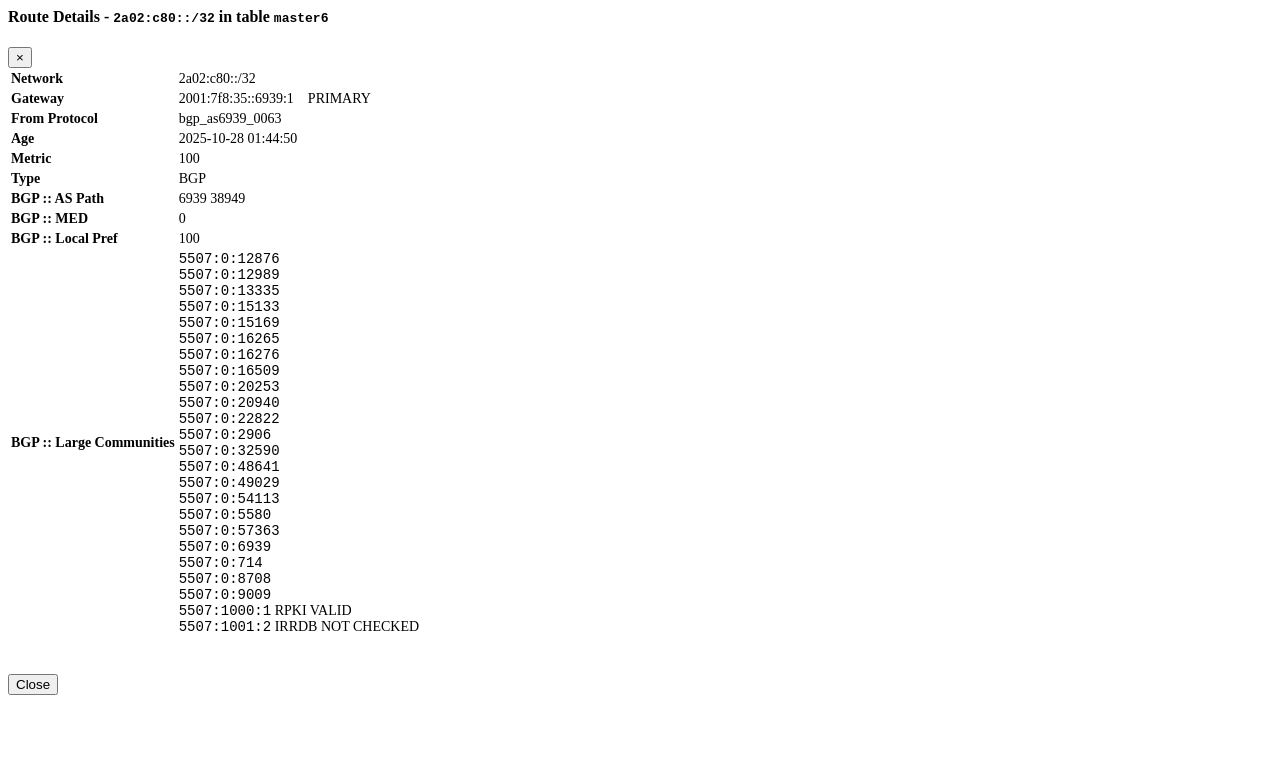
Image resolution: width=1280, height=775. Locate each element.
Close (33, 756)
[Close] (20, 57)
